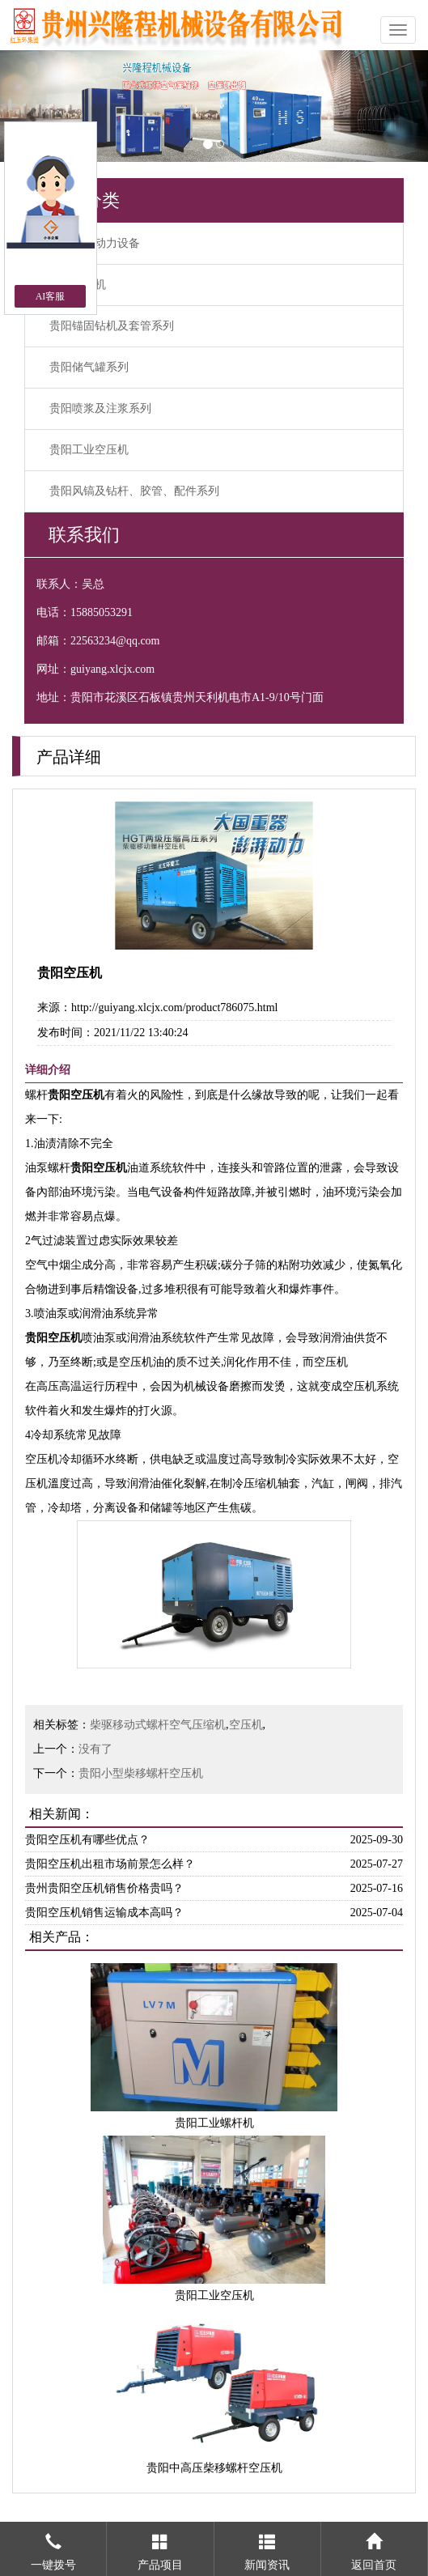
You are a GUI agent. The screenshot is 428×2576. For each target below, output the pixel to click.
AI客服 (51, 296)
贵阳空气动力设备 (94, 243)
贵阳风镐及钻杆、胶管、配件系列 (134, 491)
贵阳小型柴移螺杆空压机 (140, 1773)
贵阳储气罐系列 (89, 367)
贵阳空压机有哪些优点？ (87, 1840)
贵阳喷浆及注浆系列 (100, 408)
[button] (32, 106)
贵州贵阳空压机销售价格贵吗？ (104, 1888)
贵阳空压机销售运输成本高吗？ (104, 1912)
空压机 (246, 1725)
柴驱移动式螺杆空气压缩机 (158, 1725)
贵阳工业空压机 (89, 450)
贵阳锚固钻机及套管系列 (111, 326)
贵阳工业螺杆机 (214, 2123)
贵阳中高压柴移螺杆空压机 (214, 2468)
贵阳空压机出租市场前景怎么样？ (110, 1864)
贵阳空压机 (77, 284)
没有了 (95, 1749)
